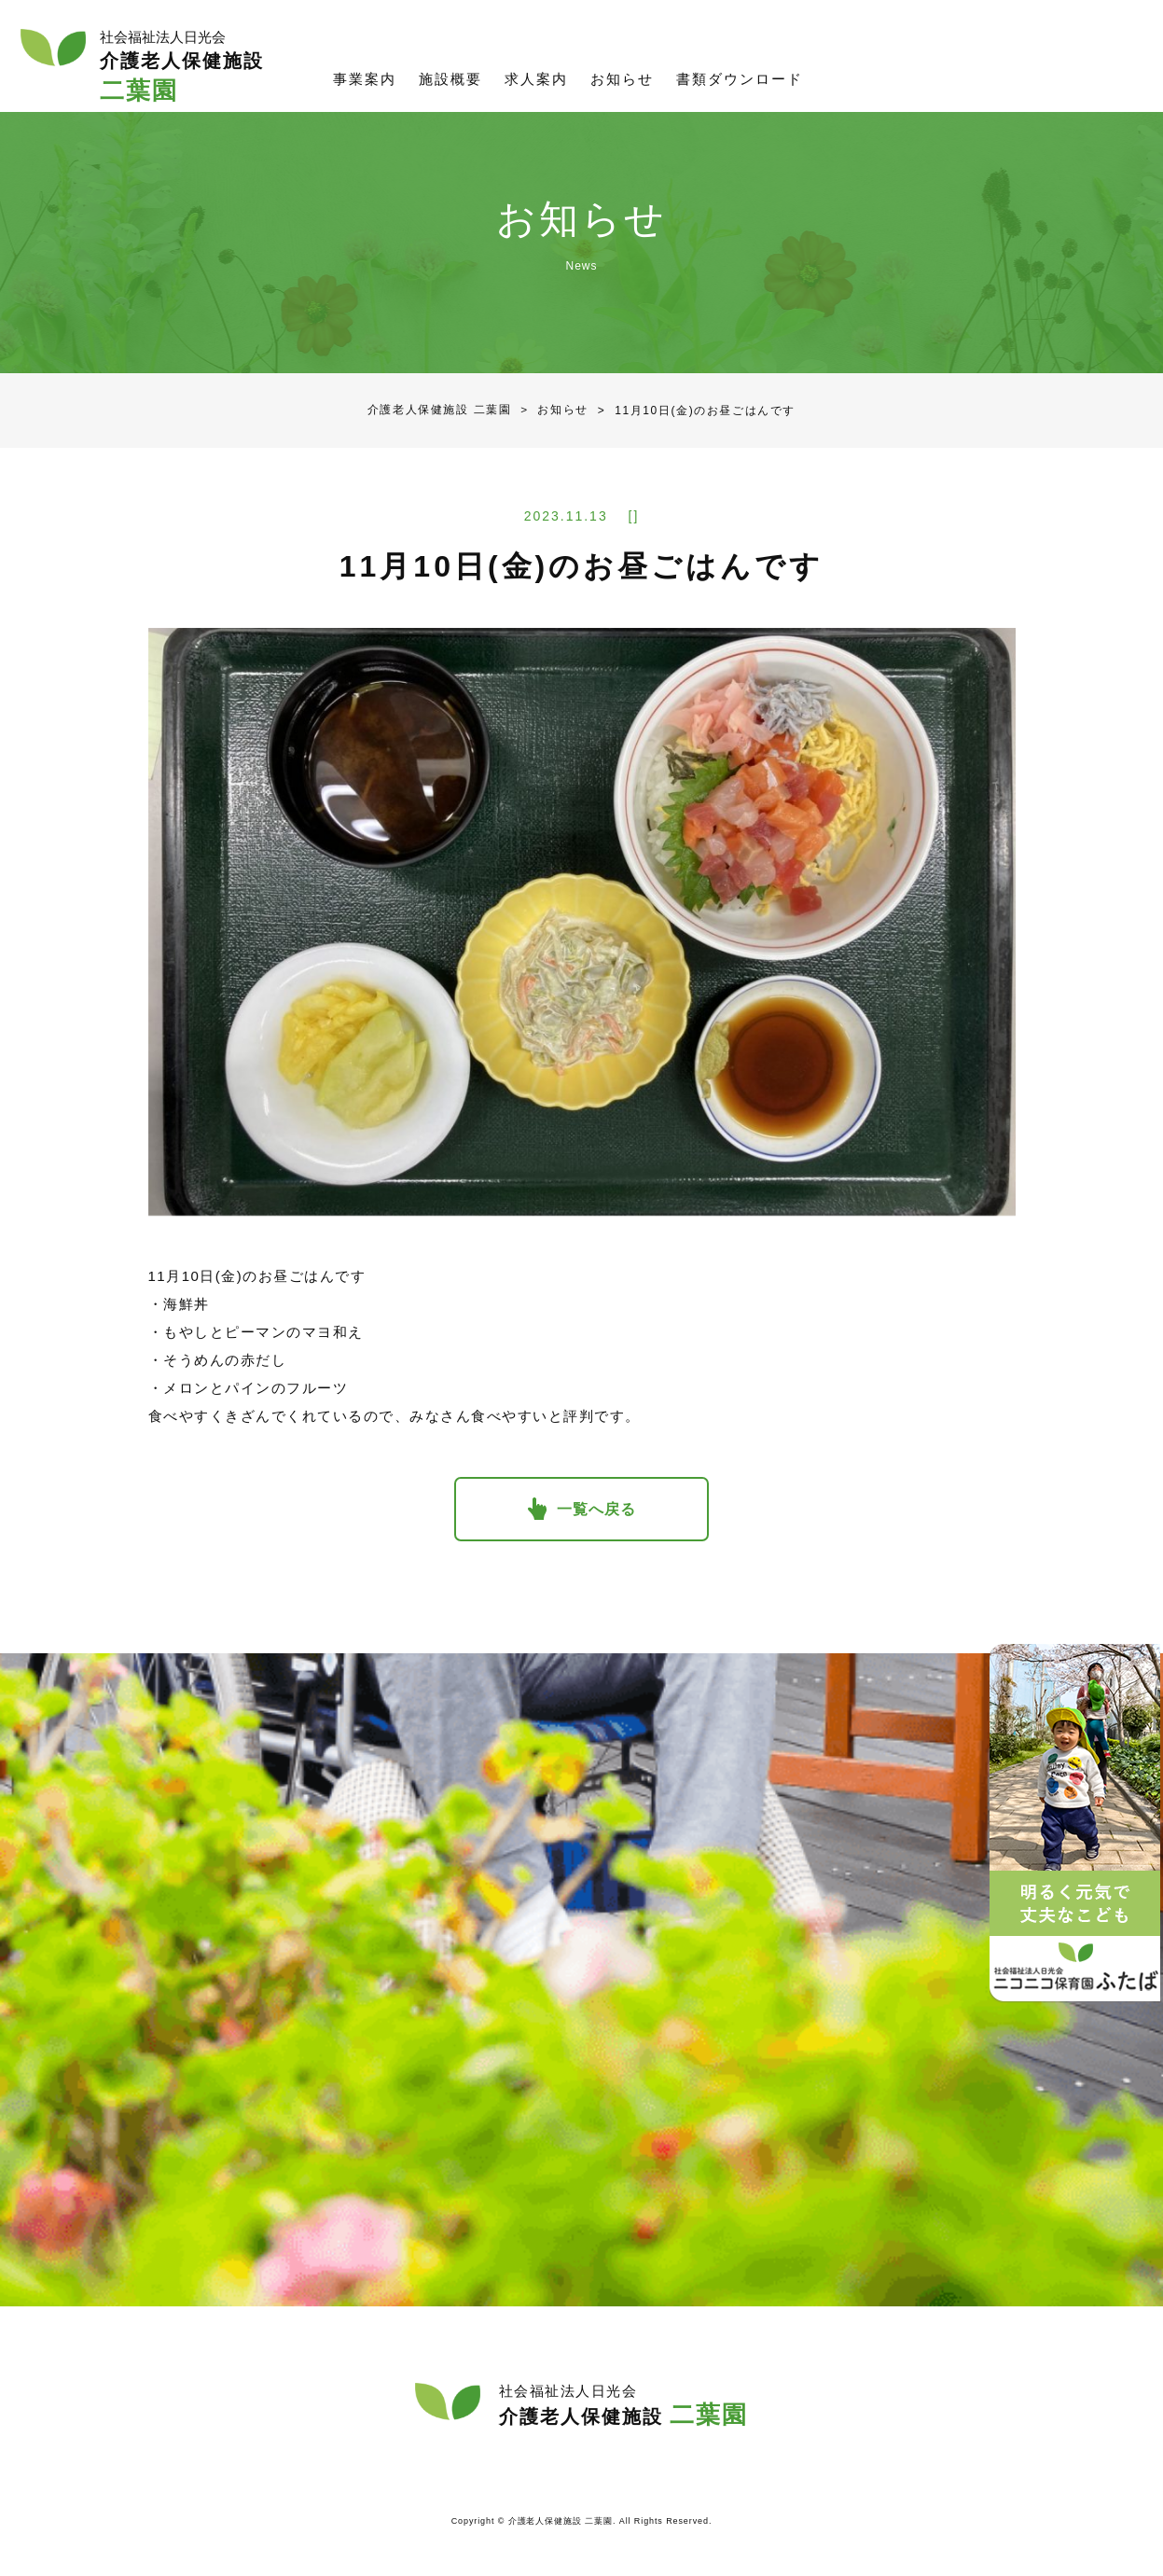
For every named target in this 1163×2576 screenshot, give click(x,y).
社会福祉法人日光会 (1079, 69)
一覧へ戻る (597, 1510)
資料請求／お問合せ (902, 69)
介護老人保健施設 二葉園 (439, 410)
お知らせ (549, 410)
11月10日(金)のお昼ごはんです (692, 410)
